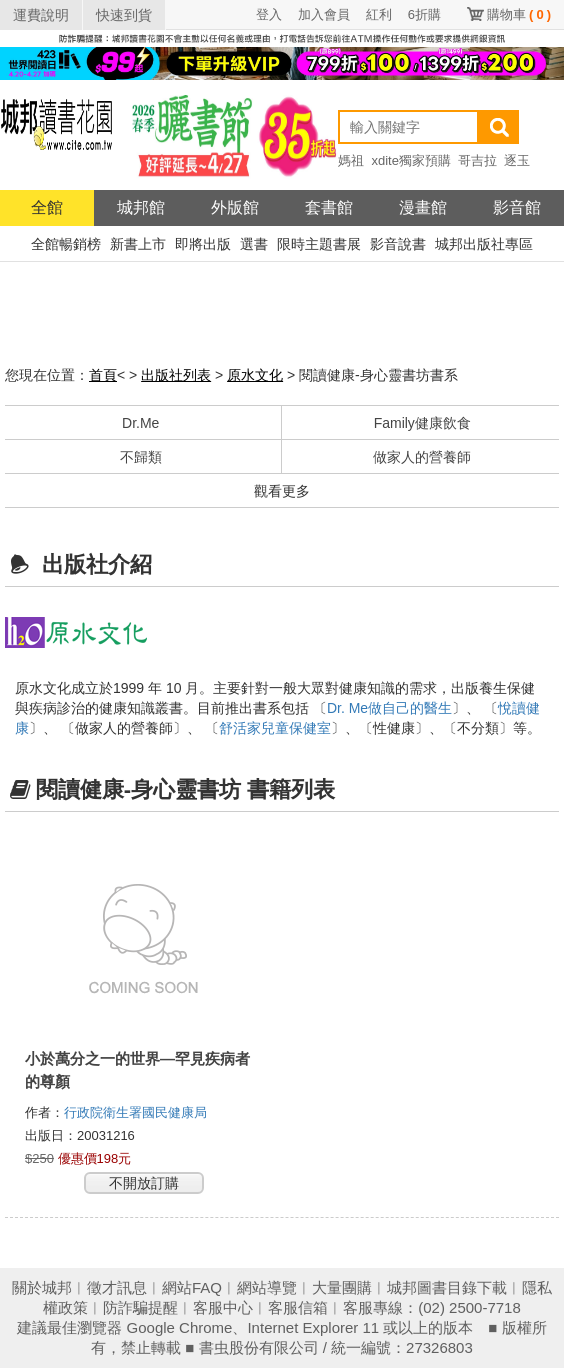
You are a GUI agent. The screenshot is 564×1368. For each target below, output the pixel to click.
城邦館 (141, 207)
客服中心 (223, 1307)
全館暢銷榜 (66, 244)
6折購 (424, 14)
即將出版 (203, 244)
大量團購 (342, 1287)
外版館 (235, 207)
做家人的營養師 (422, 457)
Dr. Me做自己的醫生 (389, 708)
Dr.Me (140, 423)
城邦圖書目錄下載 (447, 1287)
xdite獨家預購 (410, 160)
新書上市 (138, 244)
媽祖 (351, 160)
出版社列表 (176, 375)
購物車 (519, 14)
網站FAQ (192, 1287)
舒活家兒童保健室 (275, 728)
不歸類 (141, 457)
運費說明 (41, 15)
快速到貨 (124, 15)
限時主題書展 (319, 244)
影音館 (517, 207)
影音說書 (398, 244)
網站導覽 (267, 1287)
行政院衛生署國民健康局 (137, 1112)
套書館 (329, 207)
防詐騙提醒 (140, 1307)
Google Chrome (180, 1327)
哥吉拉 (477, 160)
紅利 (379, 14)
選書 (254, 244)
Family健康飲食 (422, 423)
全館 (47, 207)
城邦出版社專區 (484, 244)
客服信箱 (298, 1307)
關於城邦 (42, 1287)
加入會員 (324, 14)
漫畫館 (423, 207)
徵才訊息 (117, 1287)
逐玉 (517, 160)
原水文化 (255, 375)
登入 (269, 14)
